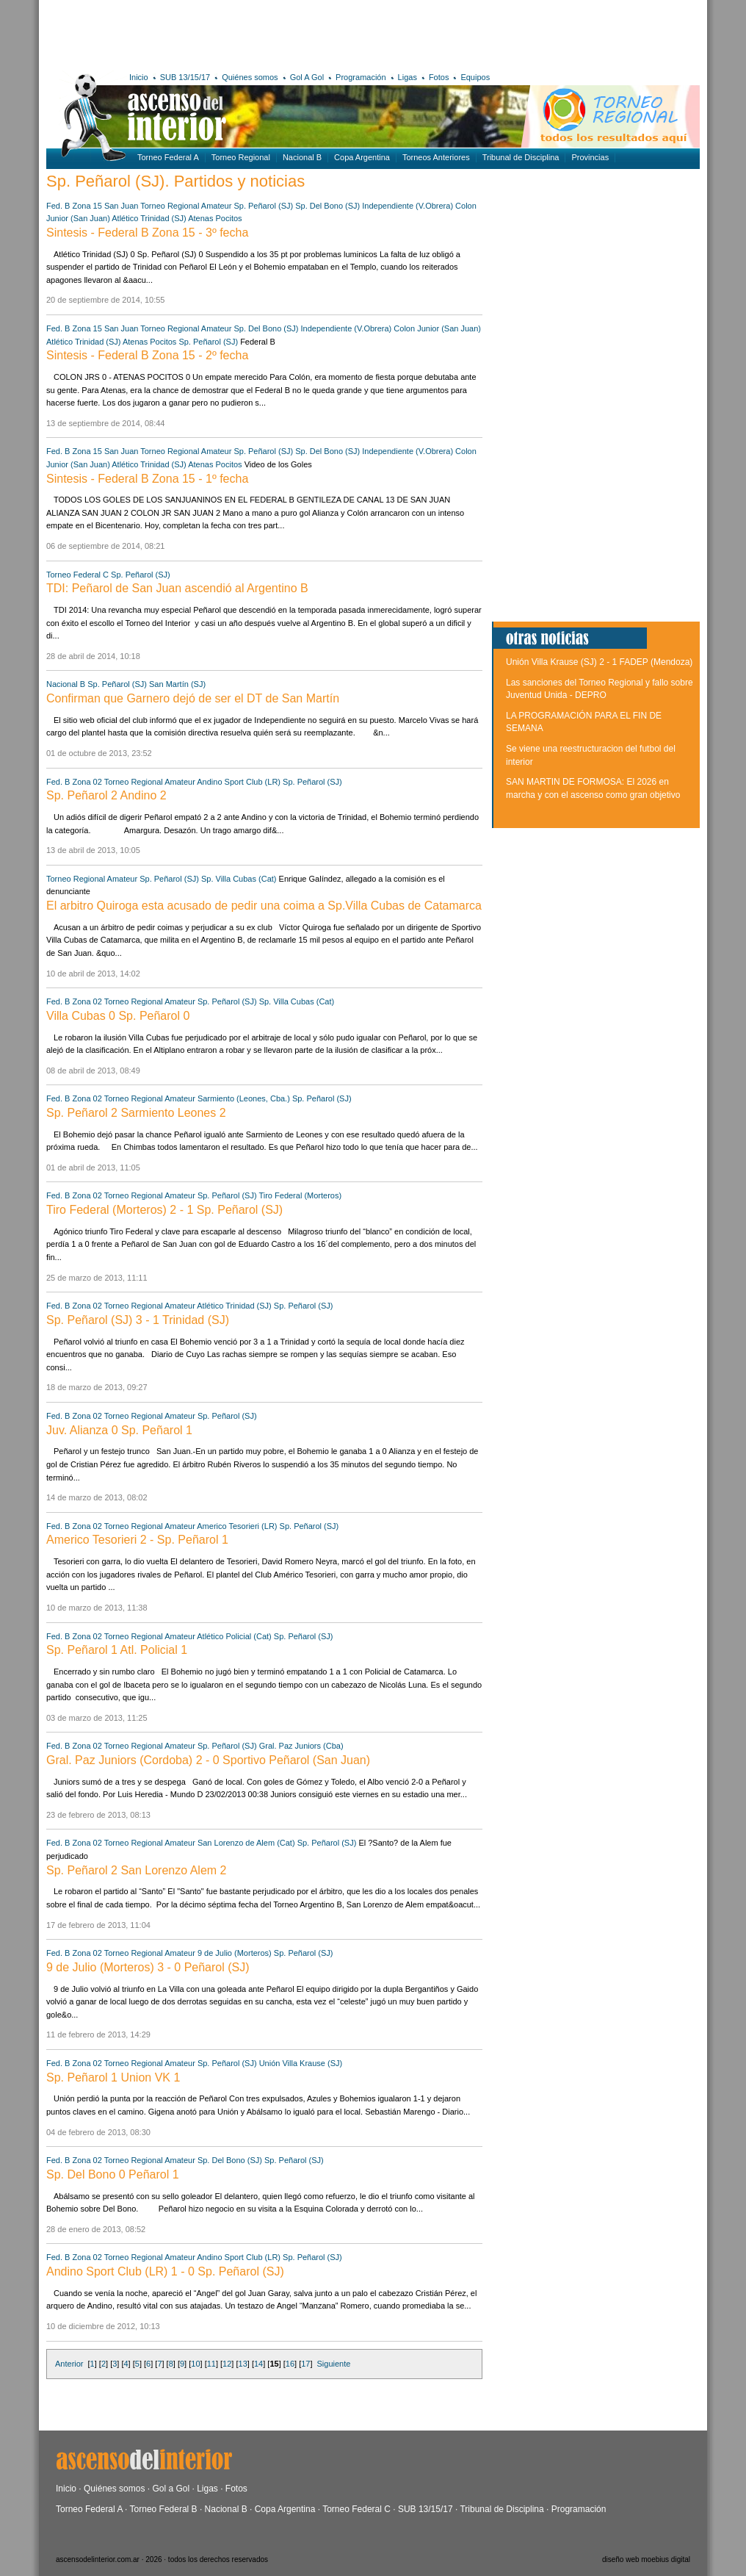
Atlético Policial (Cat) (234, 1636)
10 (195, 2363)
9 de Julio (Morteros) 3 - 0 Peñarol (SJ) (148, 1967)
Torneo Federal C (77, 574)
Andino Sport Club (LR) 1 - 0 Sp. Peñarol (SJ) (165, 2271)
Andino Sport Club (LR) (238, 781)
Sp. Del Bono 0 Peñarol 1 (112, 2174)
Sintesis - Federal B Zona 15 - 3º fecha (147, 232)
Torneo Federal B (164, 2509)
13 (243, 2363)
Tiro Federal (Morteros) (299, 1195)
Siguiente (334, 2363)
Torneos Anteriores (436, 157)
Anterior (69, 2363)
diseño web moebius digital (646, 2559)
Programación (360, 77)
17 (305, 2363)
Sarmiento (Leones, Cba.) (244, 1098)
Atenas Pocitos (215, 218)
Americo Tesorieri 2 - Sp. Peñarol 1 (137, 1539)
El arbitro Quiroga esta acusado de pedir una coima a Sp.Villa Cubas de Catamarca (264, 905)
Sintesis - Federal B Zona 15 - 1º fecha (147, 478)
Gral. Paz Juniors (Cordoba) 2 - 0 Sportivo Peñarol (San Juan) (208, 1760)
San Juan (121, 205)
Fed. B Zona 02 (74, 781)
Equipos (475, 77)
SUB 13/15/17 (185, 77)
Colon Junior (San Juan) (437, 328)
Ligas (407, 77)
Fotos (439, 77)
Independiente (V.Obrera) (407, 205)
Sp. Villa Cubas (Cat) (239, 878)
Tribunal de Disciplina (521, 157)
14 (258, 2363)
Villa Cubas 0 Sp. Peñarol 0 (117, 1016)
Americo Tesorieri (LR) (237, 1526)
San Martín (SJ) (177, 684)
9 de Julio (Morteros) (235, 1953)
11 (211, 2363)
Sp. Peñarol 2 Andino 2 (106, 795)
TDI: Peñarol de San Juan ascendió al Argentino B (177, 588)
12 (226, 2363)
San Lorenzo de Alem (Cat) (246, 1842)
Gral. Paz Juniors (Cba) (301, 1745)
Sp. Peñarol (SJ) (263, 205)
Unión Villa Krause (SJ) (301, 2063)
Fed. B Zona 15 (74, 205)
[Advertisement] (261, 33)
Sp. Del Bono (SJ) (327, 205)
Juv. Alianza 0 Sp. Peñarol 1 (119, 1430)
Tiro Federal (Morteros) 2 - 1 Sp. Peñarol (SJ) (164, 1210)
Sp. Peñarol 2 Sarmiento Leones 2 (136, 1113)
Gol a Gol (170, 2488)
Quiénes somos (250, 77)
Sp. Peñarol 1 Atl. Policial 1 (116, 1650)
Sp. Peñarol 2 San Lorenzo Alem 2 (136, 1870)
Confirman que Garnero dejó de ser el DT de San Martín (192, 698)
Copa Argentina (362, 157)
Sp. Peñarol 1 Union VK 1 (113, 2077)
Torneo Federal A (168, 157)
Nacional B (302, 157)
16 (290, 2363)
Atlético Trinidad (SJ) (149, 218)
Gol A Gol (307, 77)
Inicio (138, 77)
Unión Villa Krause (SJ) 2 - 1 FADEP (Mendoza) (599, 662)
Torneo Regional (240, 157)
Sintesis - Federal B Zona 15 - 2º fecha (147, 355)
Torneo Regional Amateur (185, 205)
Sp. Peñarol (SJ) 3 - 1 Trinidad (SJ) (137, 1320)
